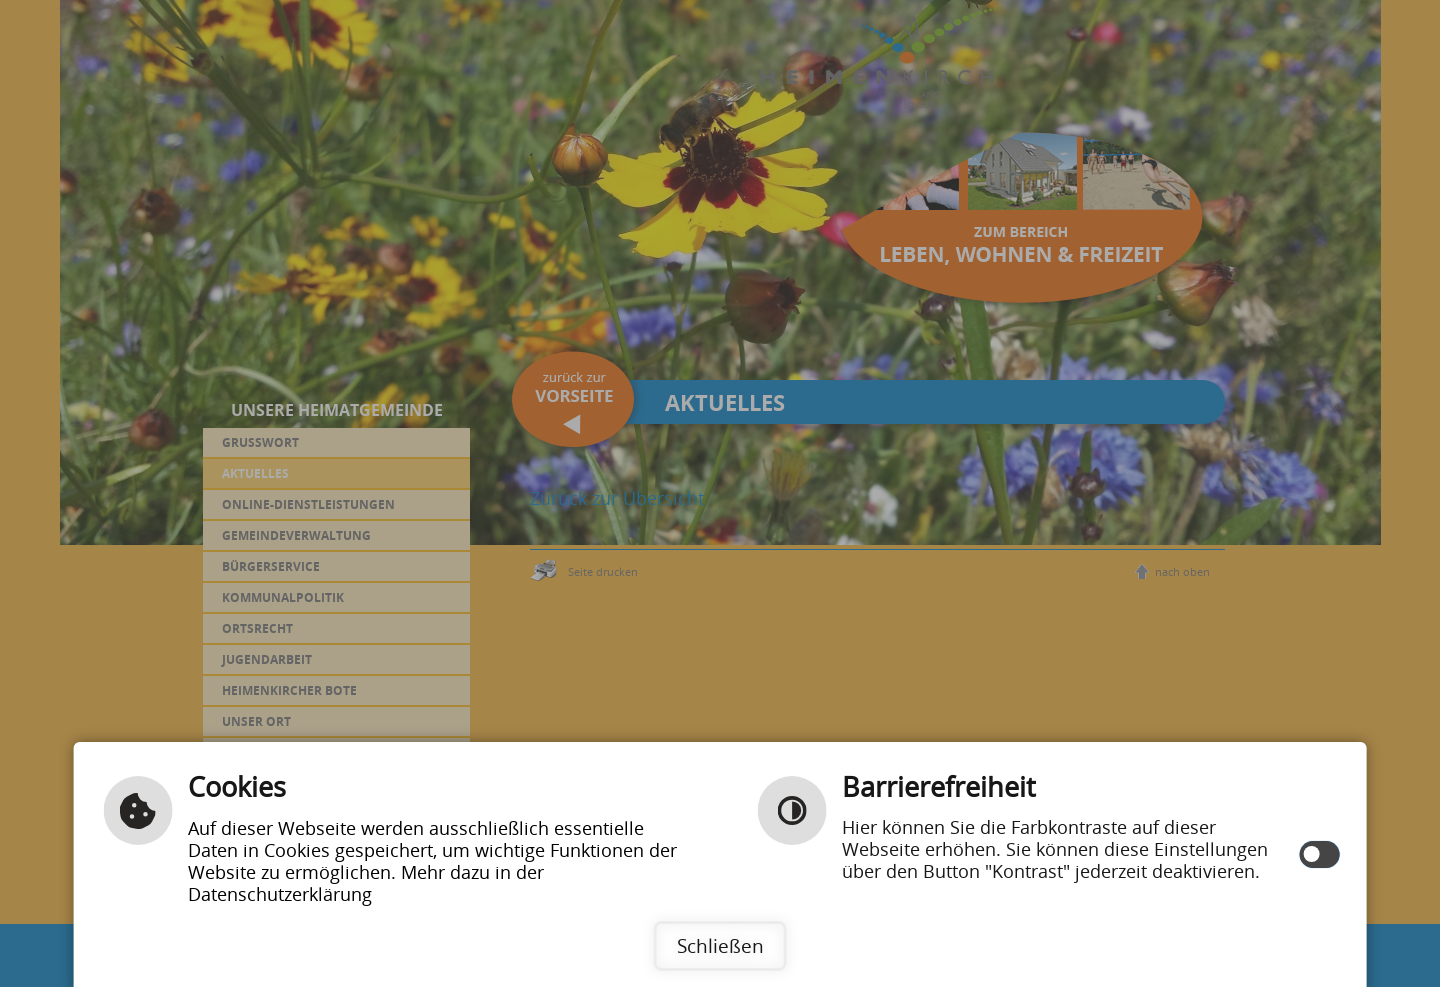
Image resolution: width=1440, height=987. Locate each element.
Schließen (720, 945)
